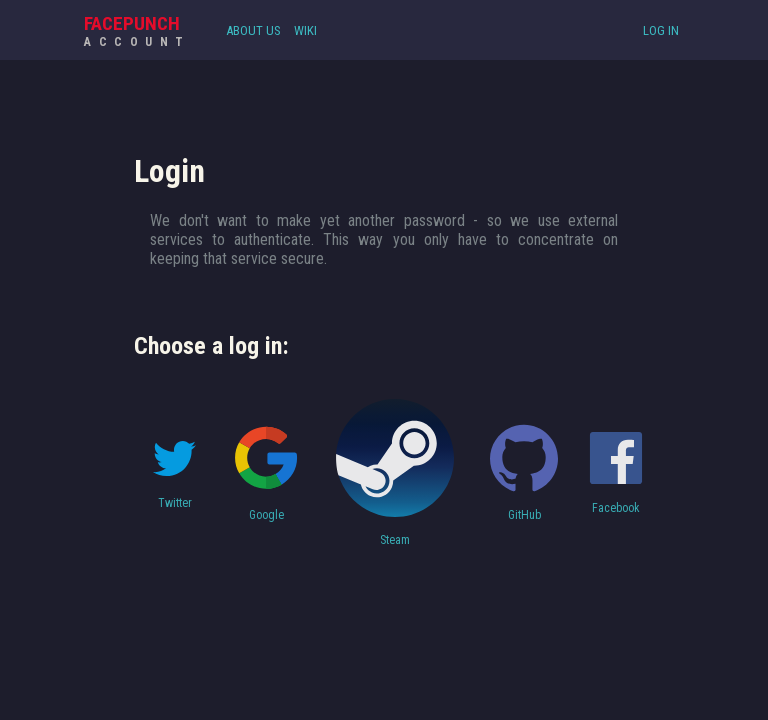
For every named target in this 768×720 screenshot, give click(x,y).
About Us (253, 30)
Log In (661, 30)
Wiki (305, 30)
